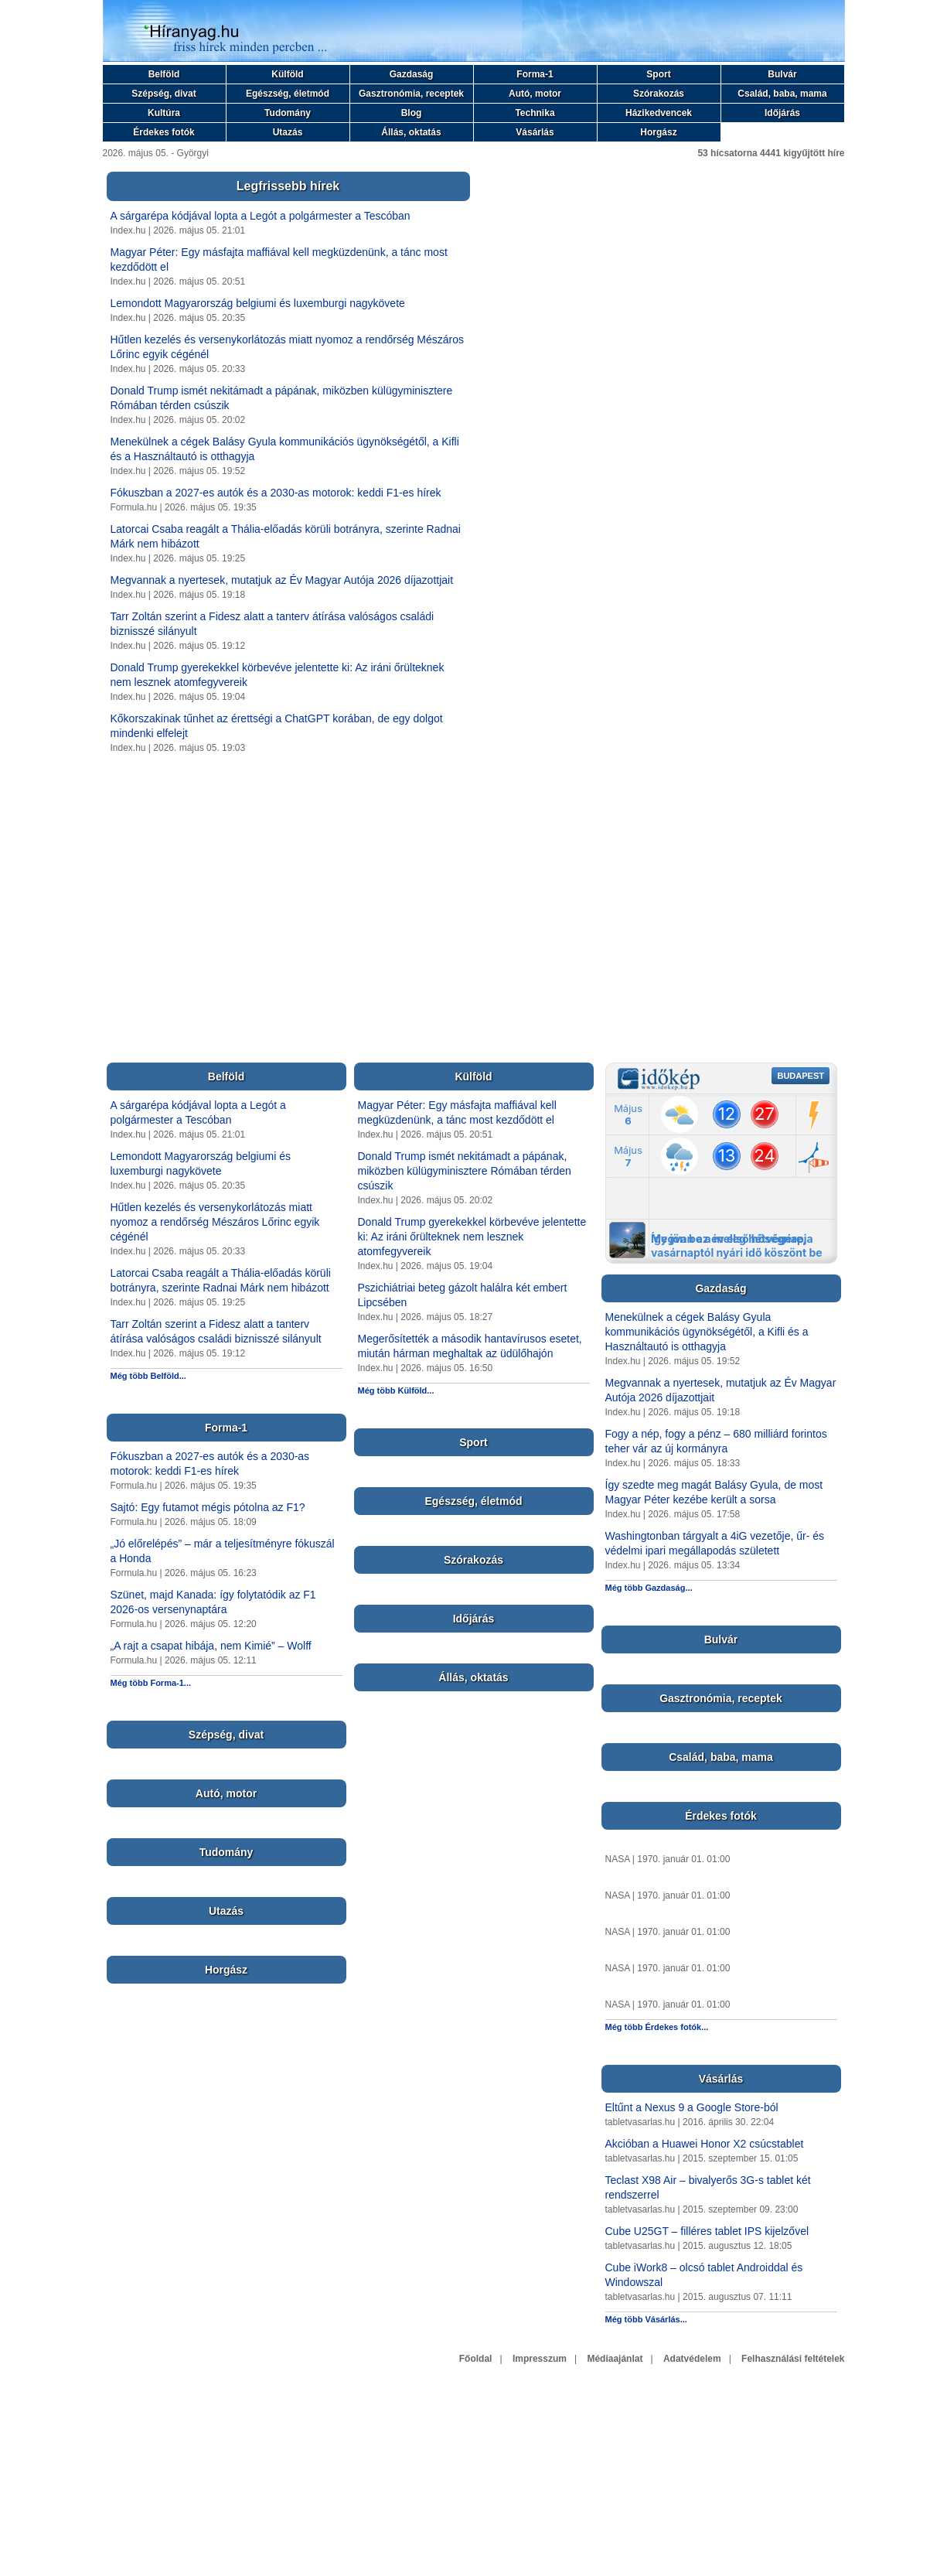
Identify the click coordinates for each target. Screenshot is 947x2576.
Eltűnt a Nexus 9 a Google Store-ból (691, 2107)
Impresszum (540, 2358)
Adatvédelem (692, 2358)
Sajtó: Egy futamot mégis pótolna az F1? (208, 1507)
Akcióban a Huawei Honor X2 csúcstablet (704, 2144)
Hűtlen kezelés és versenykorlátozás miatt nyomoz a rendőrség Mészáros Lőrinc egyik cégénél (215, 1222)
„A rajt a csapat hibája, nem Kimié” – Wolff (211, 1645)
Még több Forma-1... (151, 1682)
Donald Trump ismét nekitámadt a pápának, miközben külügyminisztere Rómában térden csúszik (464, 1171)
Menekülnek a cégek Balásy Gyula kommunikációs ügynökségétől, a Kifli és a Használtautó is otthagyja (707, 1332)
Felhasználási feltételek (792, 2358)
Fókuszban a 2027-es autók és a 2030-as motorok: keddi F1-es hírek (276, 492)
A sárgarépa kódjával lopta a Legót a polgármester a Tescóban (260, 216)
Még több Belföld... (148, 1375)
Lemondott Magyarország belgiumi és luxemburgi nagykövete (258, 303)
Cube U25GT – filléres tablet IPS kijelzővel (707, 2231)
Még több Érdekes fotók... (657, 2027)
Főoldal (475, 2358)
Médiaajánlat (614, 2358)
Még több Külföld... (396, 1390)
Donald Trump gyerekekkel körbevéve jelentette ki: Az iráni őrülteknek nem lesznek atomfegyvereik (472, 1236)
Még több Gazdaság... (649, 1587)
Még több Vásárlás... (646, 2319)
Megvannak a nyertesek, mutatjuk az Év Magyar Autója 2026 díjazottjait (282, 580)
